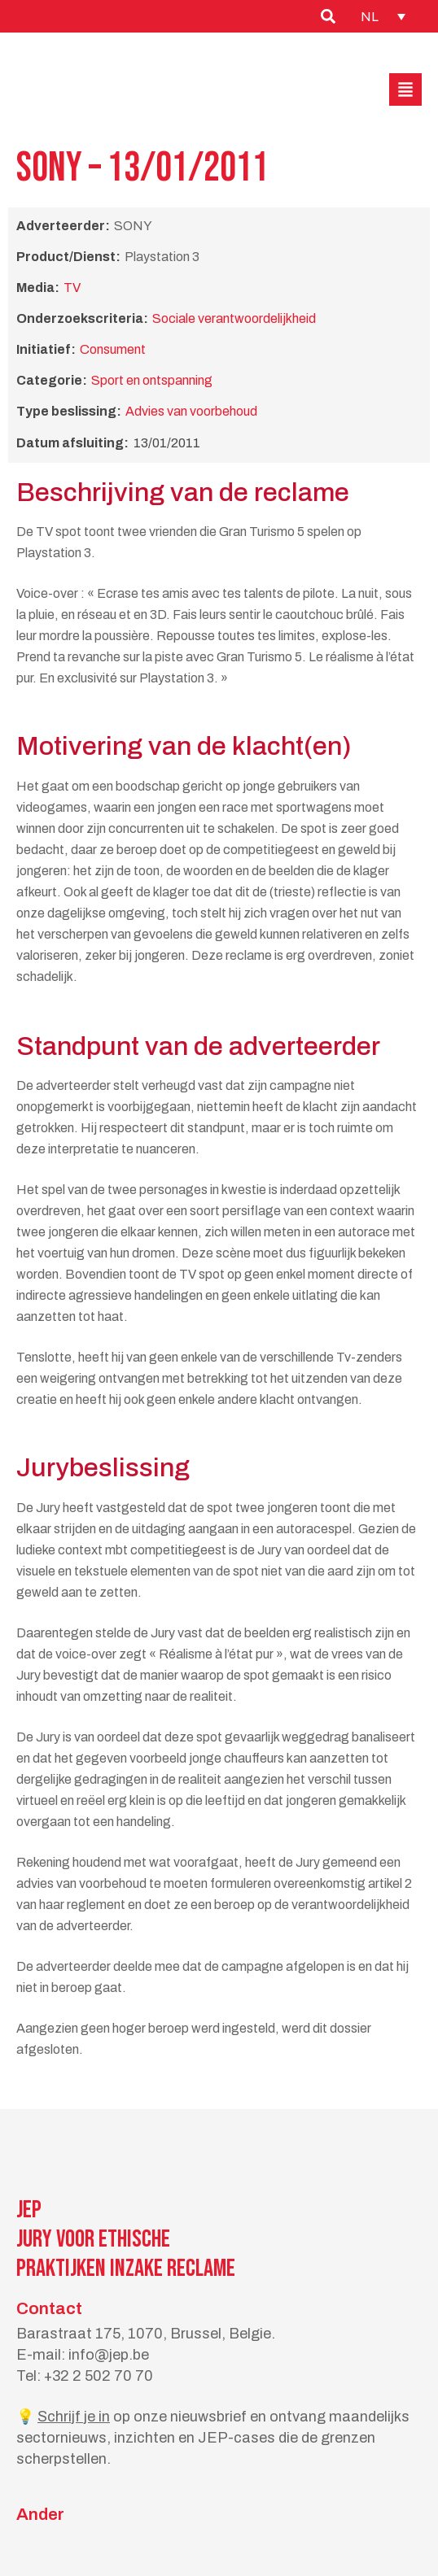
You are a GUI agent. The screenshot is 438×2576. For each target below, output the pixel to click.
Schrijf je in (73, 2416)
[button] (405, 89)
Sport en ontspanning (151, 380)
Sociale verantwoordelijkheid (234, 318)
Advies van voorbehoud (191, 411)
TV (72, 287)
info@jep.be (108, 2355)
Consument (113, 349)
